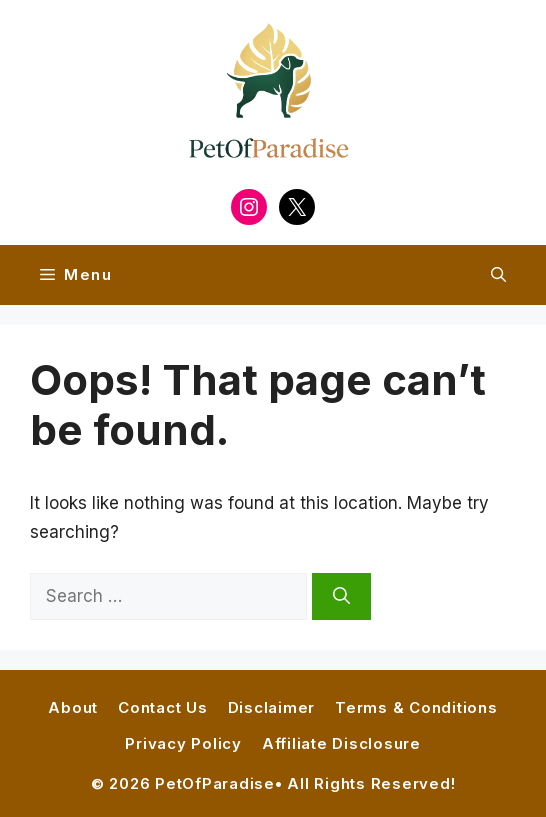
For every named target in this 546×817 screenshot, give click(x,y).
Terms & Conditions (416, 707)
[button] (498, 275)
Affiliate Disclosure (341, 743)
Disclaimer (272, 707)
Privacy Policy (183, 743)
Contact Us (163, 707)
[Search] (341, 597)
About (73, 707)
